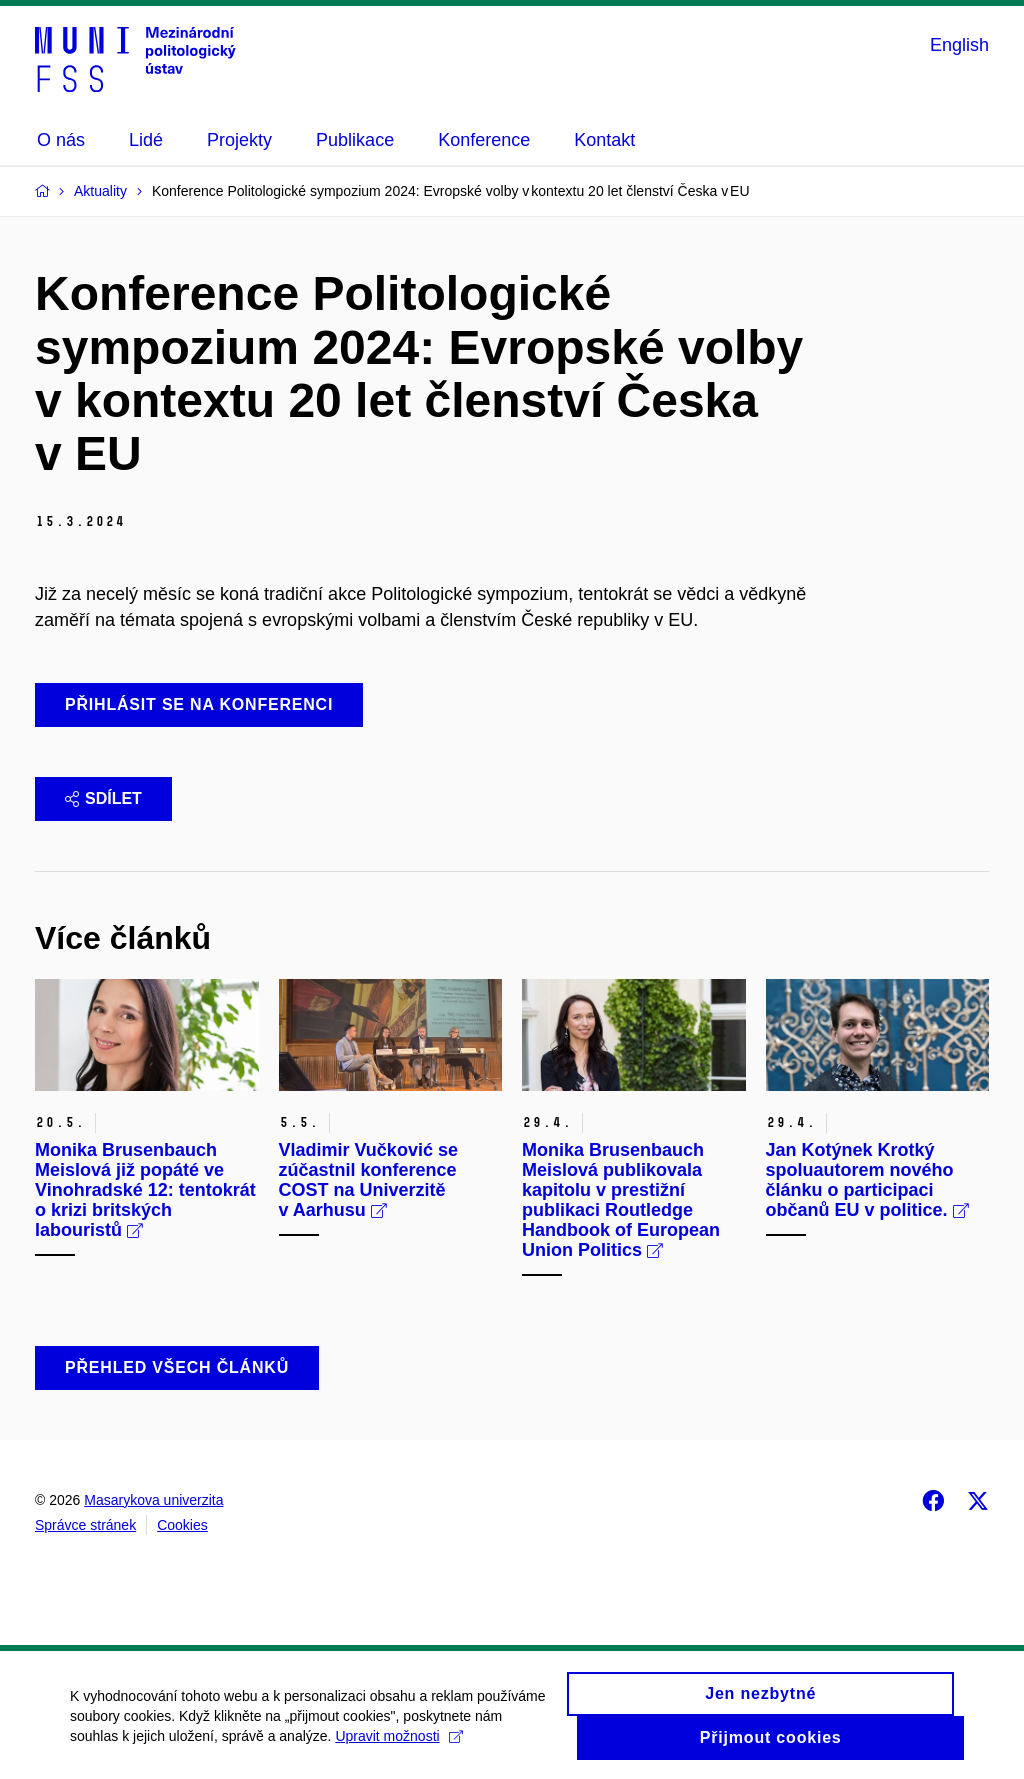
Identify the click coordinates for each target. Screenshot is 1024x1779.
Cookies (182, 1525)
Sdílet (103, 798)
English (959, 45)
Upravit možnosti (398, 1743)
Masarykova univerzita (153, 1500)
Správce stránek (85, 1525)
